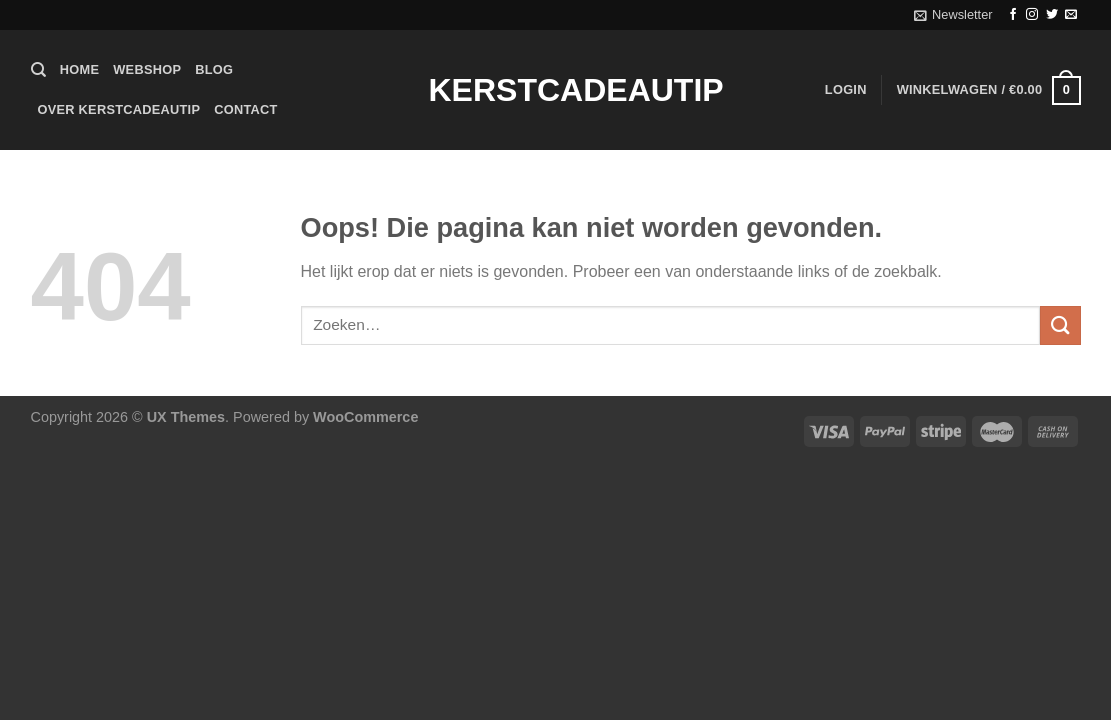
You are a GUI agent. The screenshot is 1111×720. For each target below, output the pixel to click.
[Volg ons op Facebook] (1013, 15)
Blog (214, 69)
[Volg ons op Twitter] (1052, 15)
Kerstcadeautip (556, 90)
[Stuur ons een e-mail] (1071, 15)
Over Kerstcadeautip (119, 109)
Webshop (147, 69)
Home (79, 69)
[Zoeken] (38, 70)
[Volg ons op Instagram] (1032, 15)
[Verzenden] (1060, 325)
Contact (245, 109)
